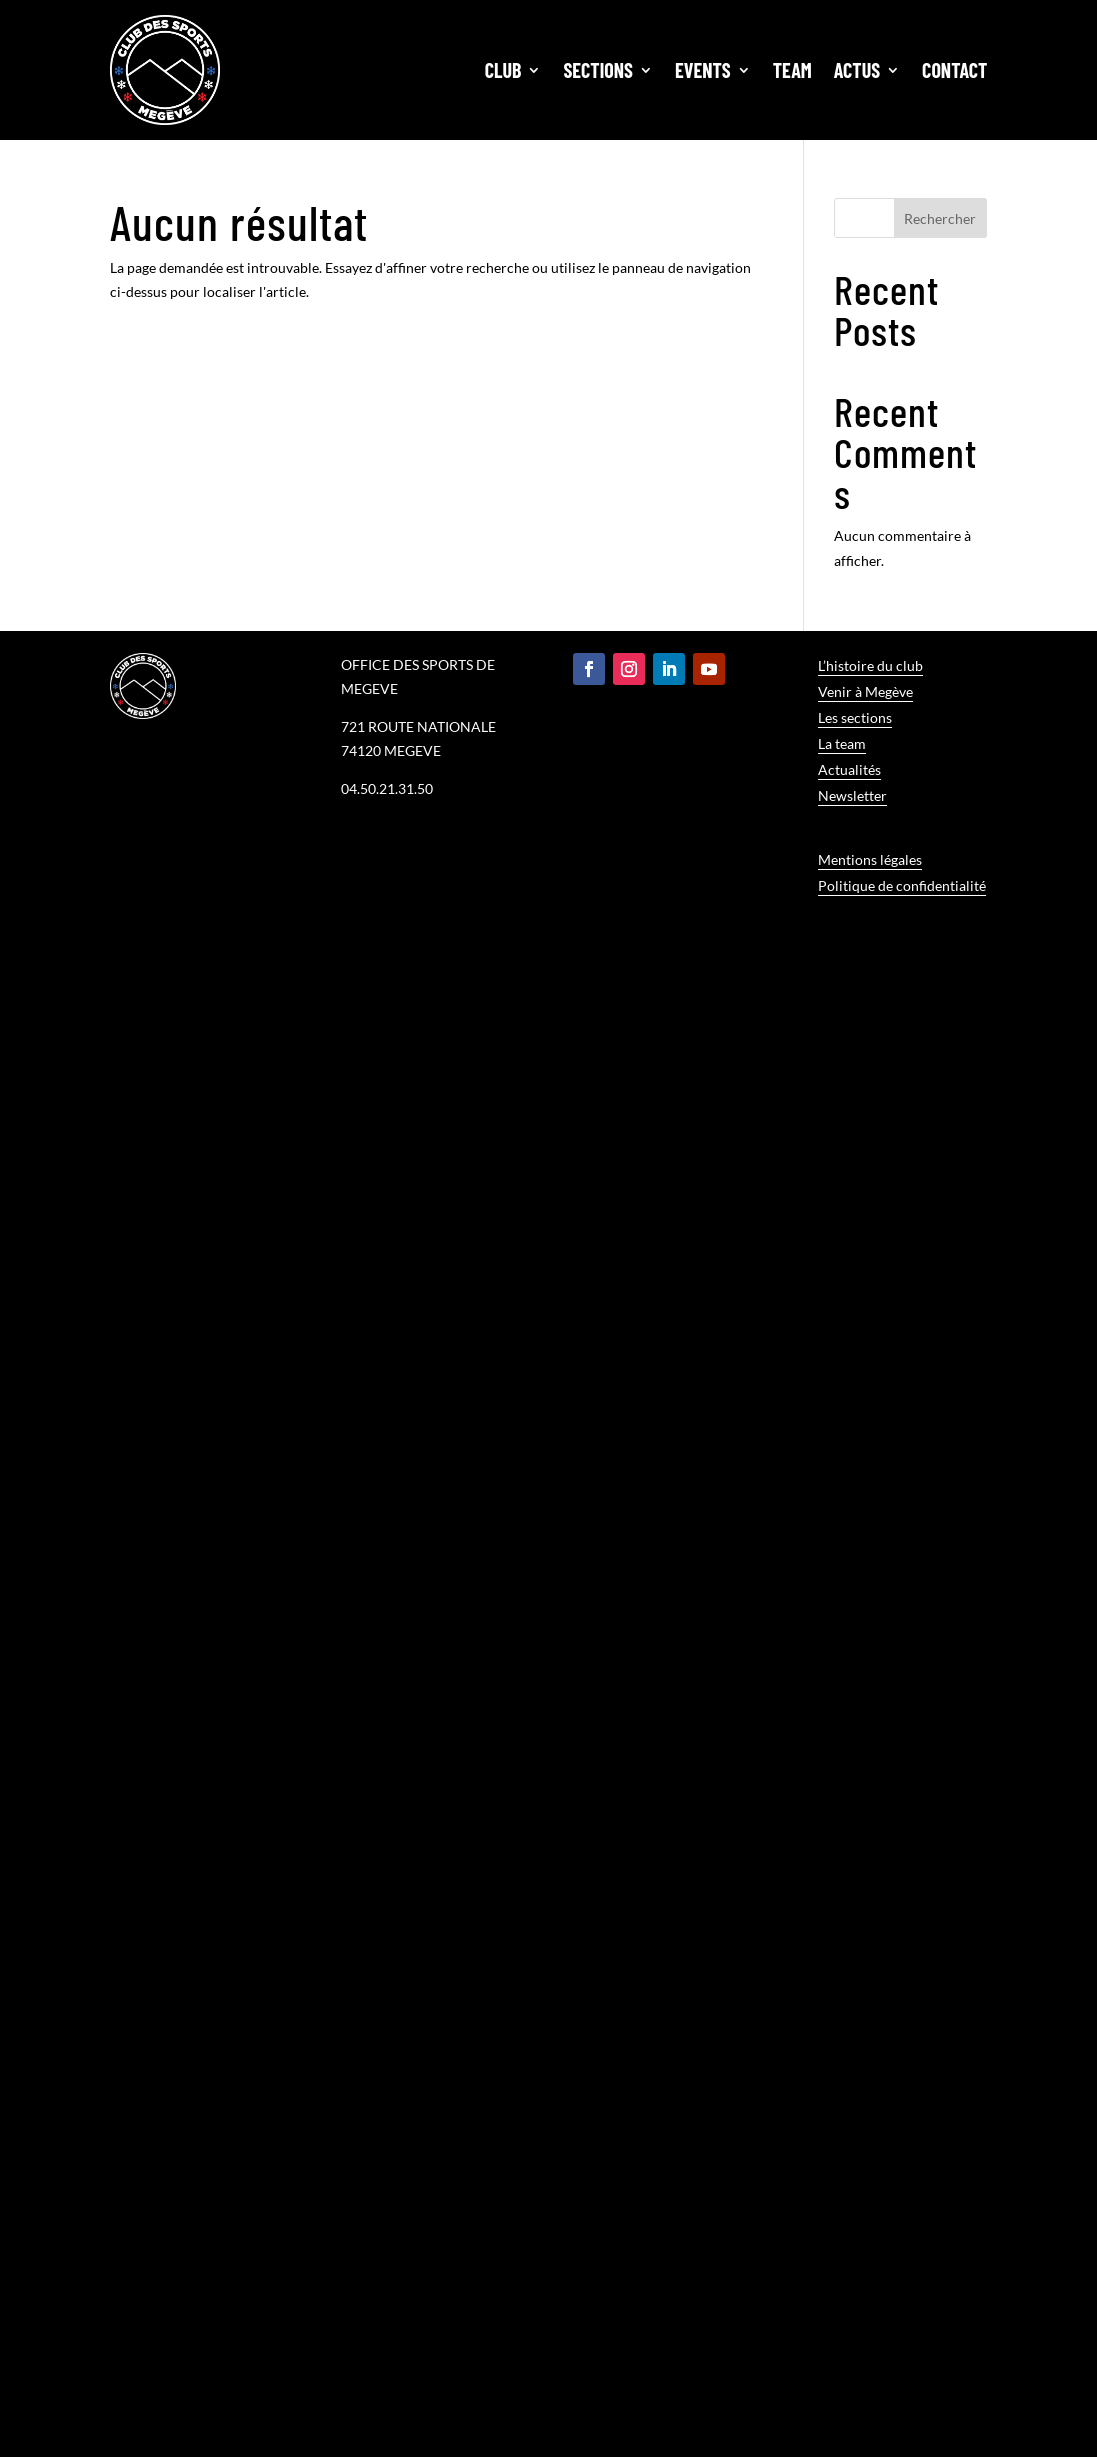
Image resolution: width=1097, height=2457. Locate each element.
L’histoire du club (870, 665)
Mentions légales (870, 859)
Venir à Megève (865, 691)
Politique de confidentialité (902, 885)
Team (792, 70)
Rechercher (940, 218)
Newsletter (852, 795)
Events (703, 70)
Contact (954, 70)
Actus (857, 70)
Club (503, 70)
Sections (597, 70)
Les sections (855, 717)
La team (842, 743)
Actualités (849, 769)
